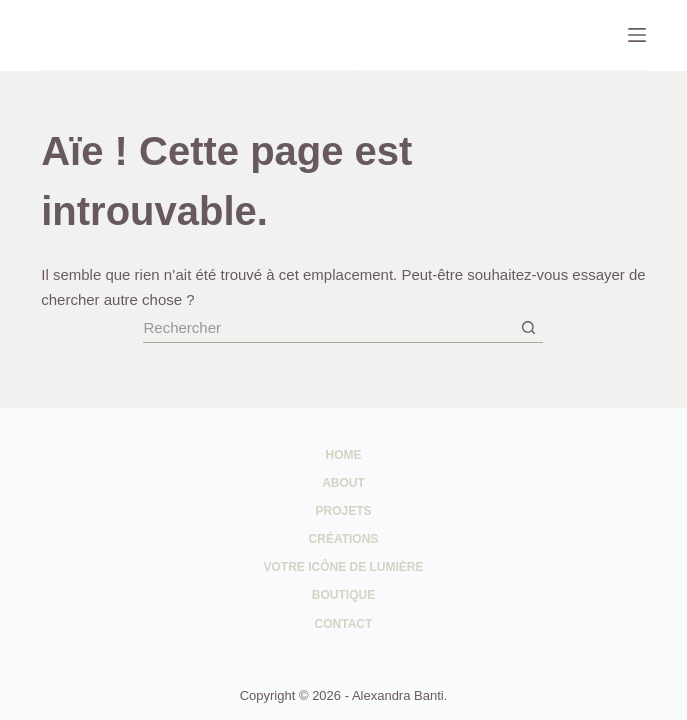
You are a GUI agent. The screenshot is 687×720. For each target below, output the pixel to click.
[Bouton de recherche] (528, 328)
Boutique (343, 595)
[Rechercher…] (328, 328)
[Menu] (637, 35)
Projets (343, 511)
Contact (344, 624)
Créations (344, 539)
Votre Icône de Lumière (343, 567)
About (343, 483)
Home (343, 455)
